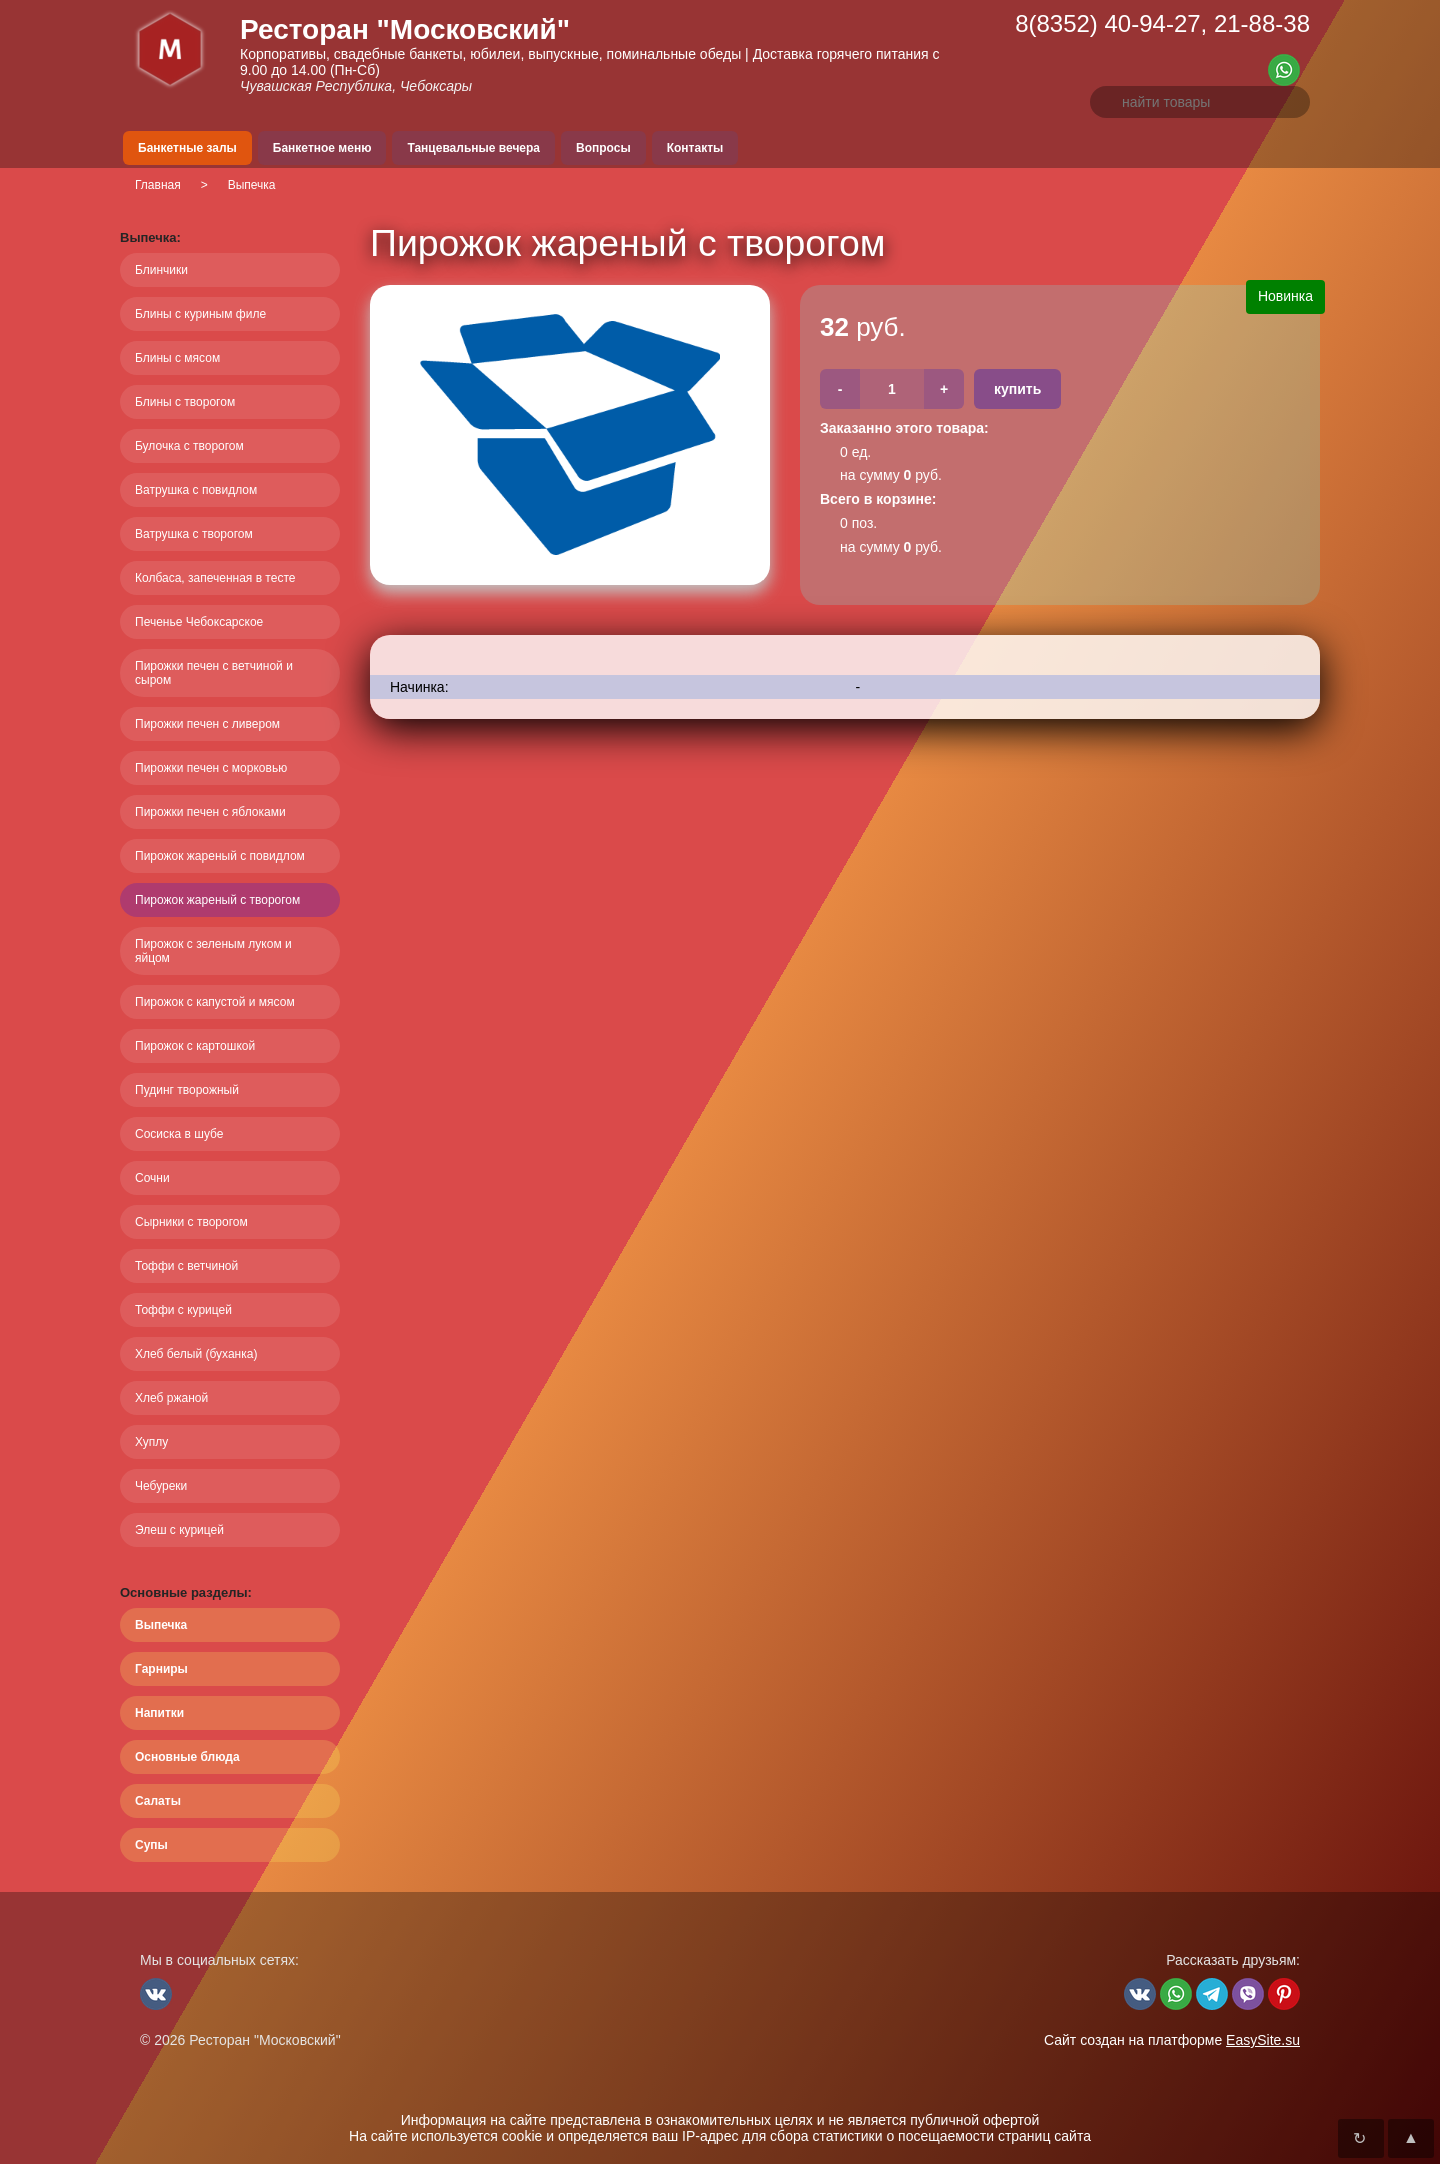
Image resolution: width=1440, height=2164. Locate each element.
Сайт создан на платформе (1172, 2040)
